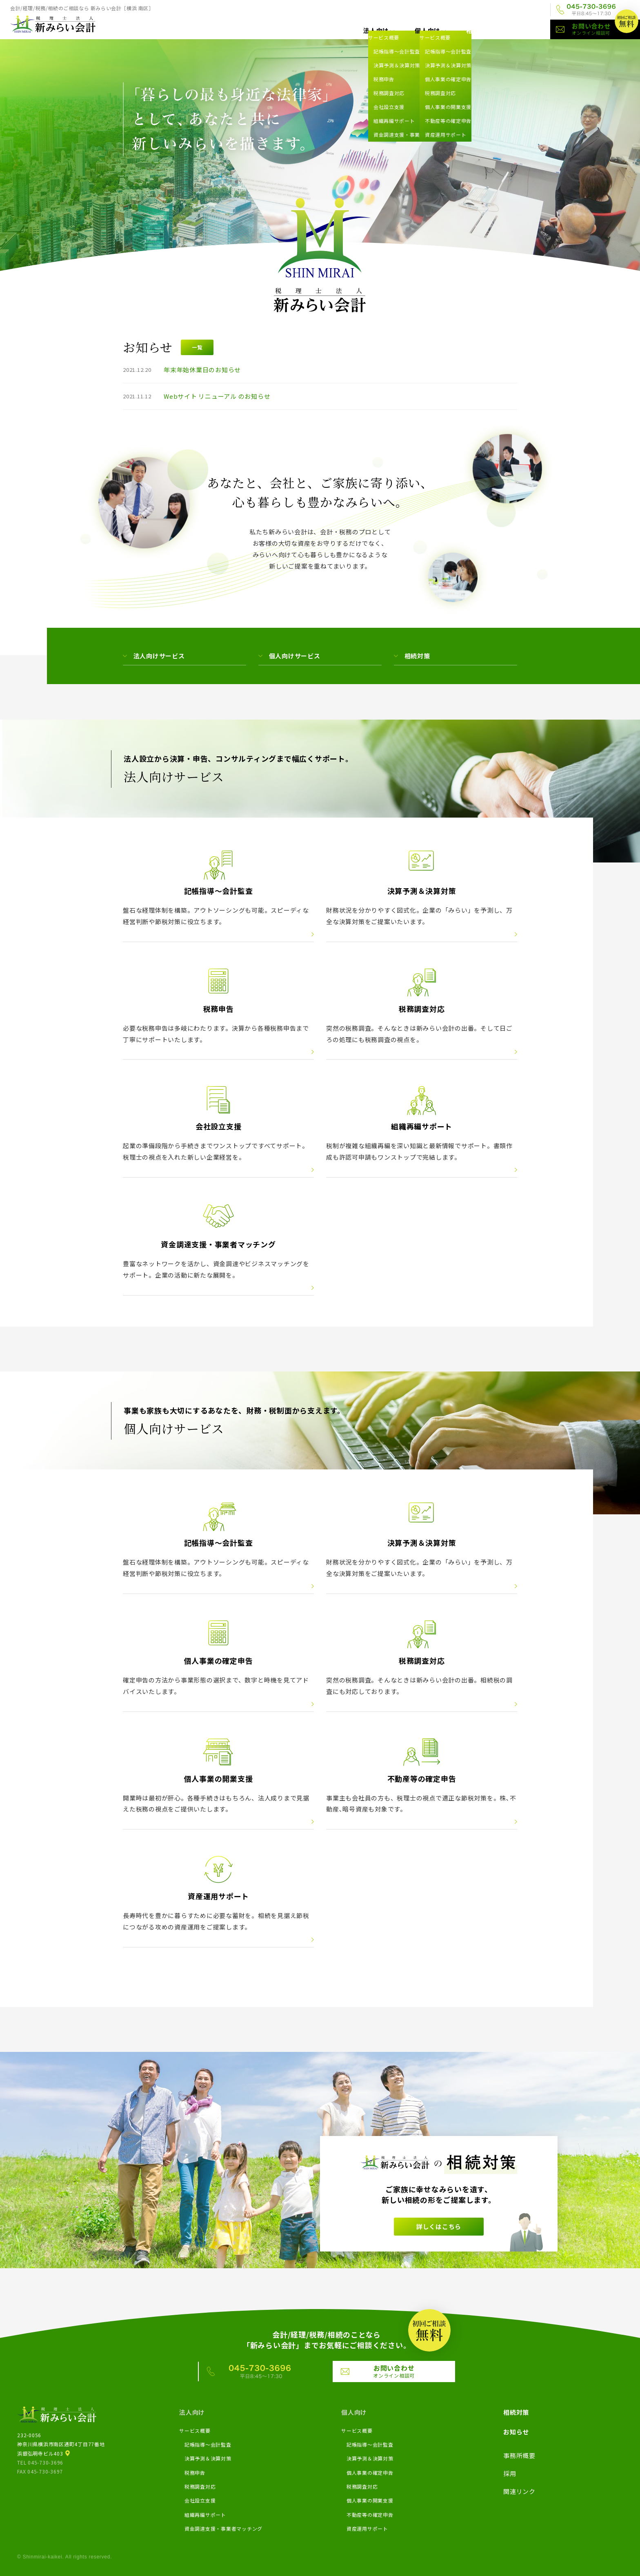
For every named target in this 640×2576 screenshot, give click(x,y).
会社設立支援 (200, 2500)
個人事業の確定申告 (370, 2472)
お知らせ (525, 30)
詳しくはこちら (438, 2226)
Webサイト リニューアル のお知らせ (217, 396)
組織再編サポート (205, 2514)
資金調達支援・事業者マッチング (223, 2528)
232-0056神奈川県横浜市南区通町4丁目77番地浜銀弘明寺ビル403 (61, 2444)
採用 (489, 9)
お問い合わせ (606, 29)
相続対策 (479, 30)
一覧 (197, 347)
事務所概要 (453, 9)
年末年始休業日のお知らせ (202, 369)
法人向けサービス (159, 655)
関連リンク (525, 9)
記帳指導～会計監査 (207, 2444)
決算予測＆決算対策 (207, 2458)
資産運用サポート (367, 2528)
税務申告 (194, 2472)
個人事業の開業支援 (370, 2500)
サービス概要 (195, 2430)
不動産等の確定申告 (370, 2514)
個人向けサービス (294, 655)
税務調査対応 (200, 2486)
